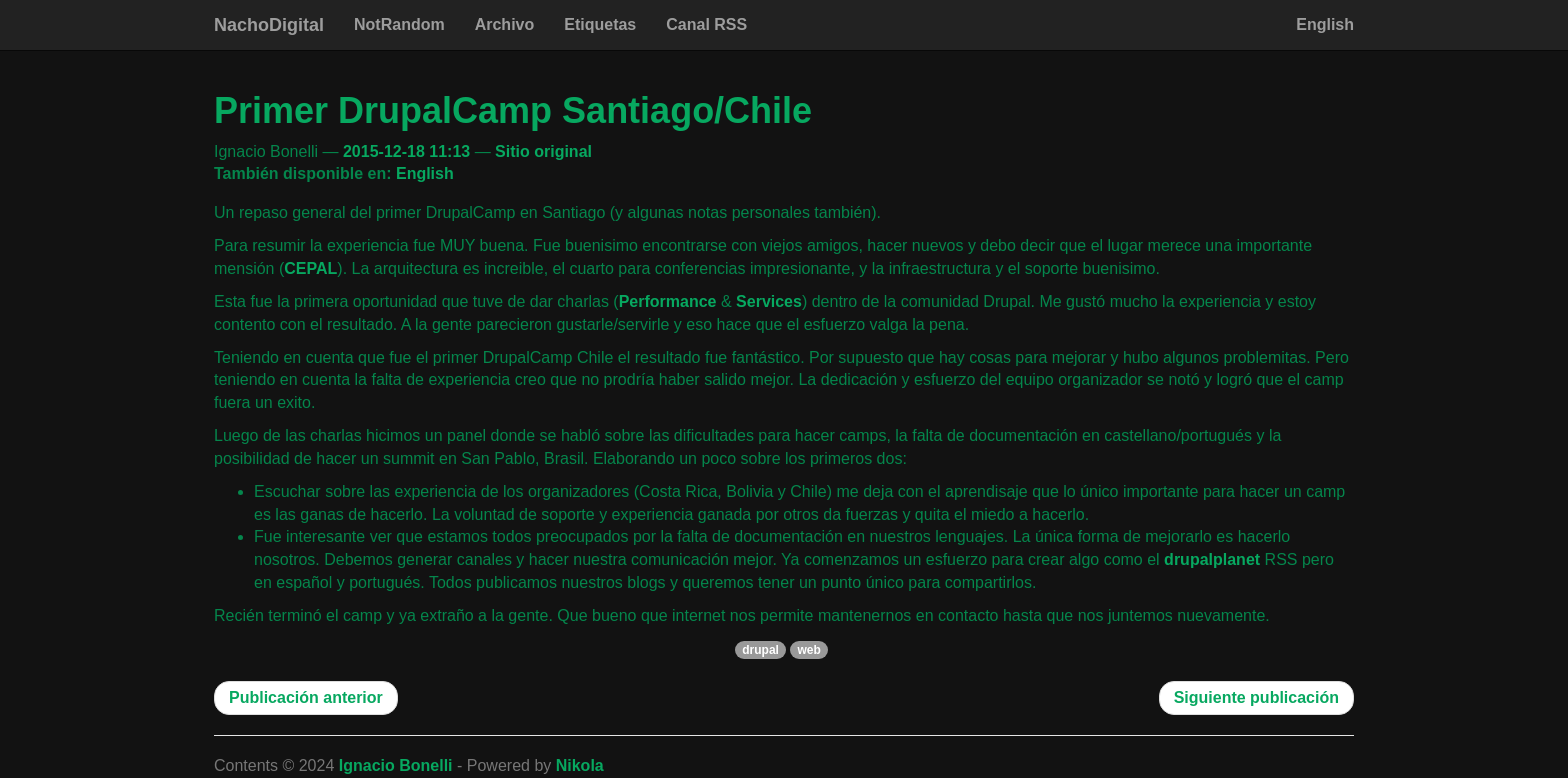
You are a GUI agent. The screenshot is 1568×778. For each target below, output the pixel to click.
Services (769, 301)
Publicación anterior (306, 697)
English (1325, 24)
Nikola (580, 765)
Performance (668, 301)
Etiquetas (600, 24)
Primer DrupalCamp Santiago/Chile (513, 110)
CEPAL (310, 268)
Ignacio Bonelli (396, 765)
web (808, 650)
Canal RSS (706, 24)
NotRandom (399, 24)
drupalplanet (1212, 559)
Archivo (505, 24)
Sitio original (543, 151)
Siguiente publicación (1256, 697)
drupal (760, 650)
